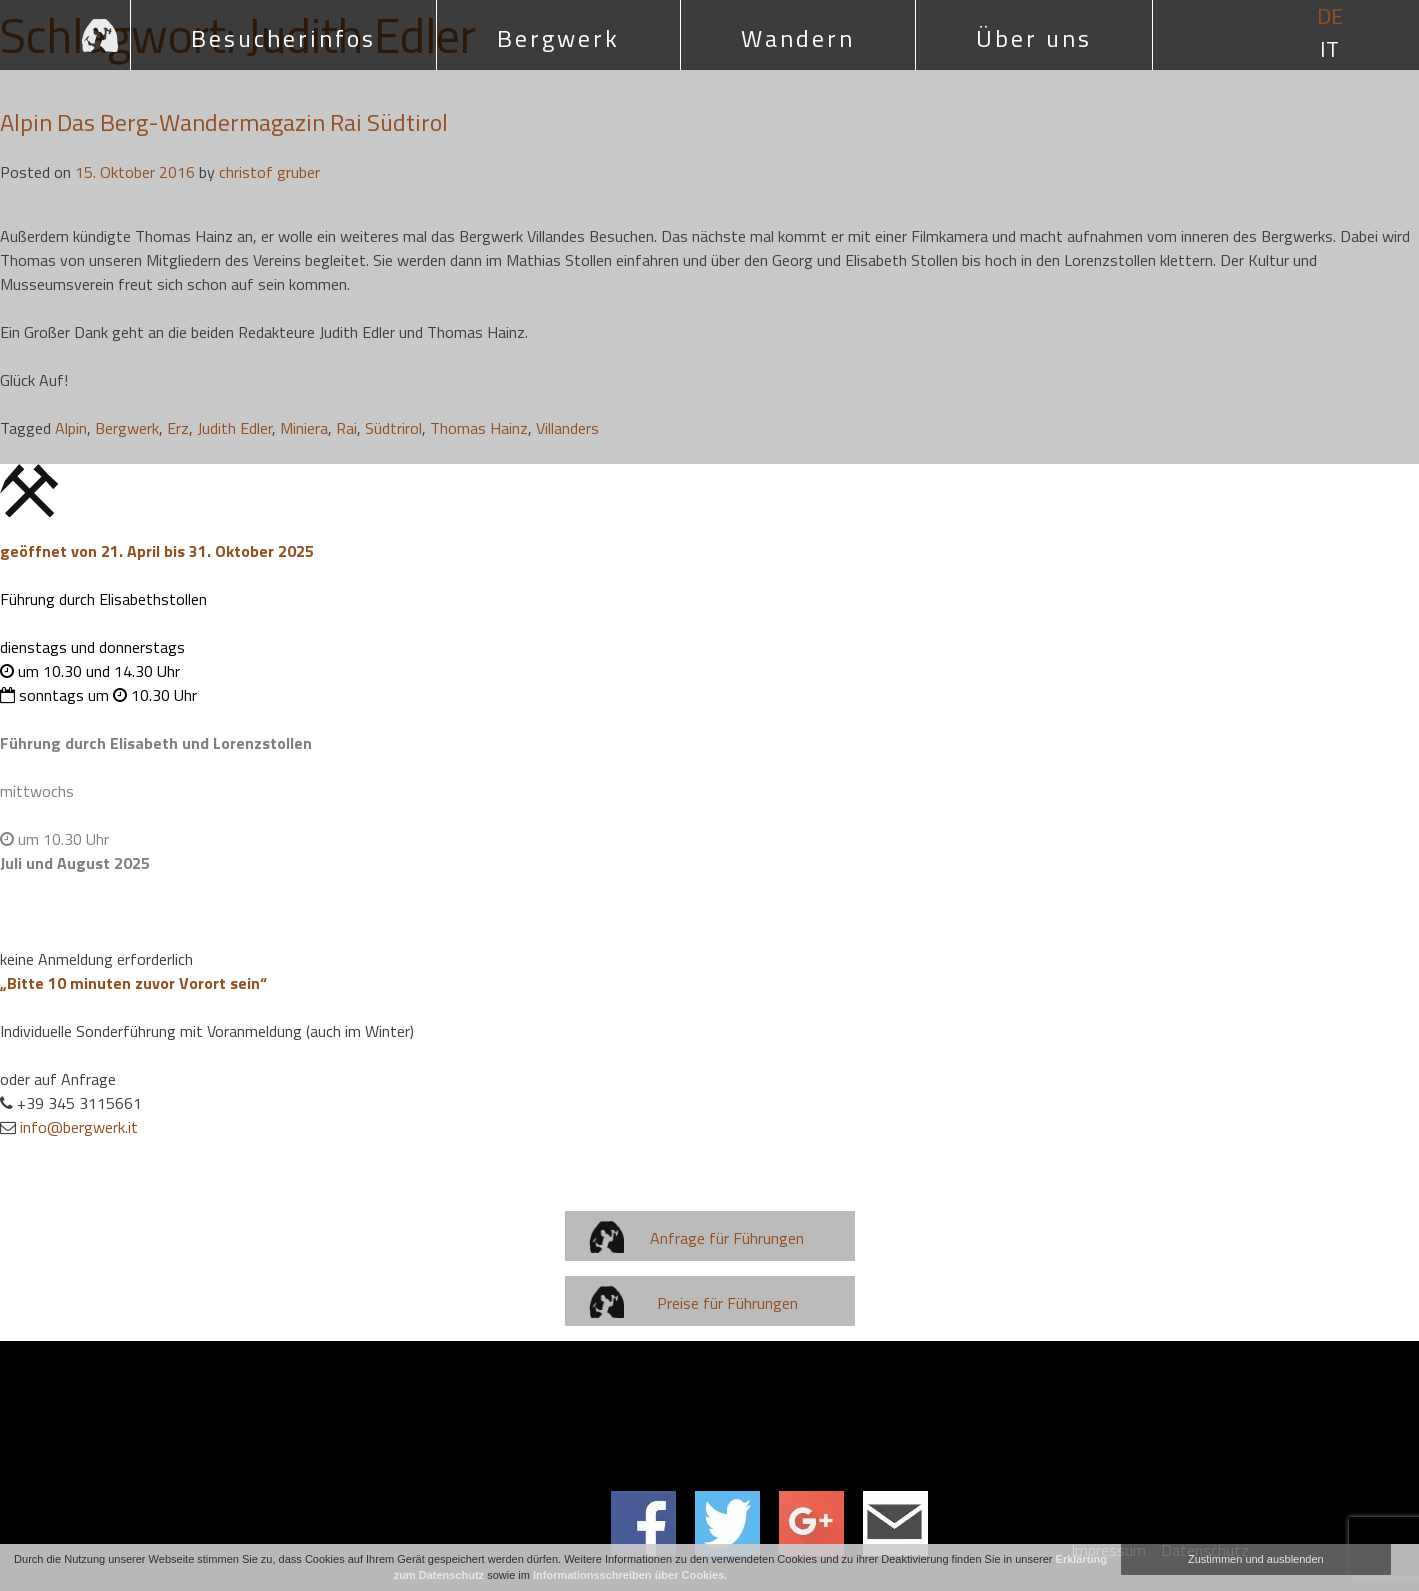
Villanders (567, 428)
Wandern (798, 38)
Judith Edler (234, 428)
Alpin (71, 428)
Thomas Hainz (479, 428)
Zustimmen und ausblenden (1256, 1559)
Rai (346, 428)
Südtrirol (393, 428)
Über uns (1034, 38)
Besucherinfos (283, 38)
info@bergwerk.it (79, 1127)
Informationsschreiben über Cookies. (630, 1575)
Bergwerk (558, 38)
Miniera (304, 428)
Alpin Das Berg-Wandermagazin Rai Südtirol (224, 122)
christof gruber (269, 172)
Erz (178, 428)
